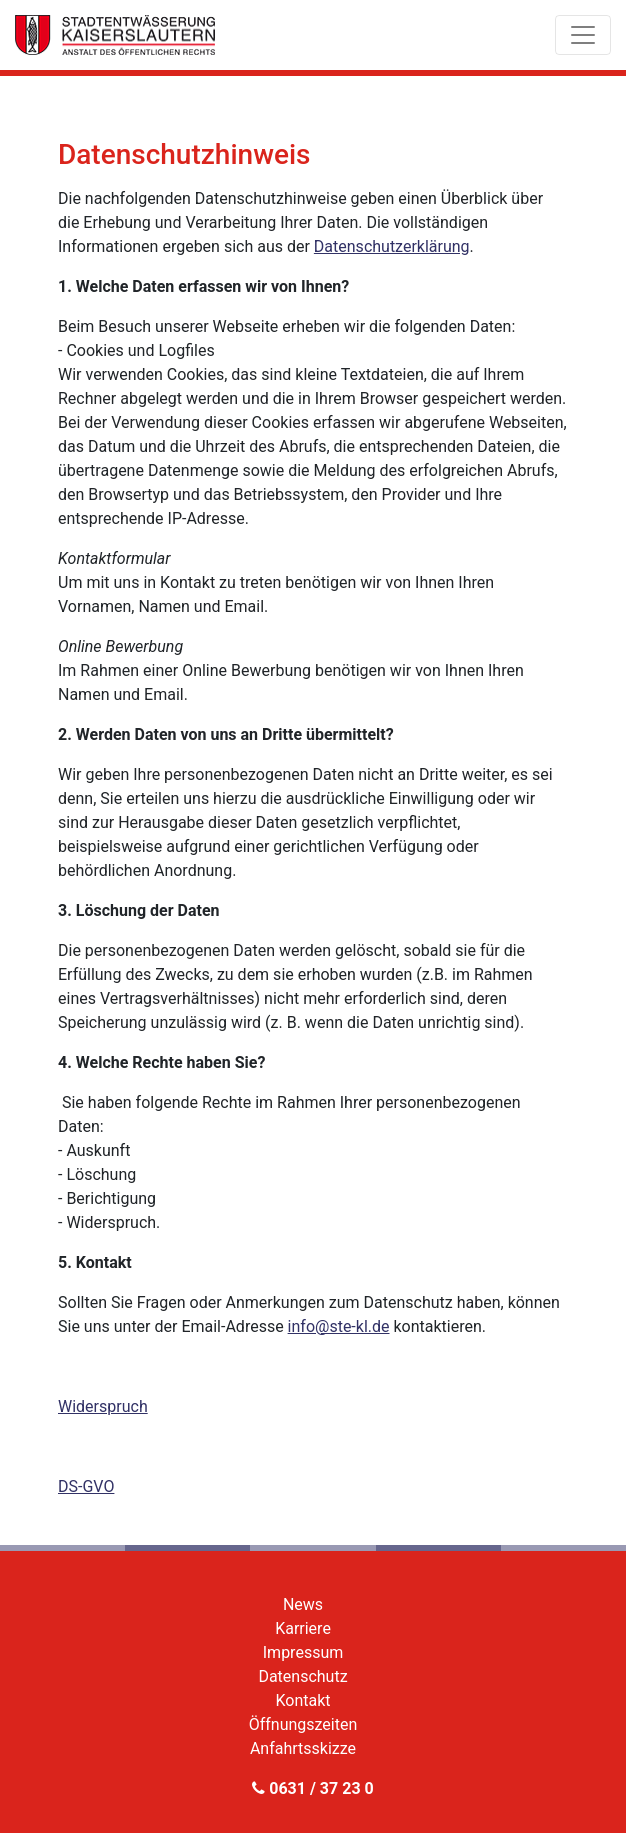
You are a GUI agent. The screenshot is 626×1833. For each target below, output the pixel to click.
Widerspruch (103, 1406)
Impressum (303, 1652)
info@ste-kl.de (339, 1326)
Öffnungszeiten (303, 1724)
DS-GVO (86, 1486)
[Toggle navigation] (583, 35)
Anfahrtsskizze (303, 1748)
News (303, 1604)
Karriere (303, 1628)
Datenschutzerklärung (392, 246)
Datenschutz (302, 1676)
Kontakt (302, 1700)
